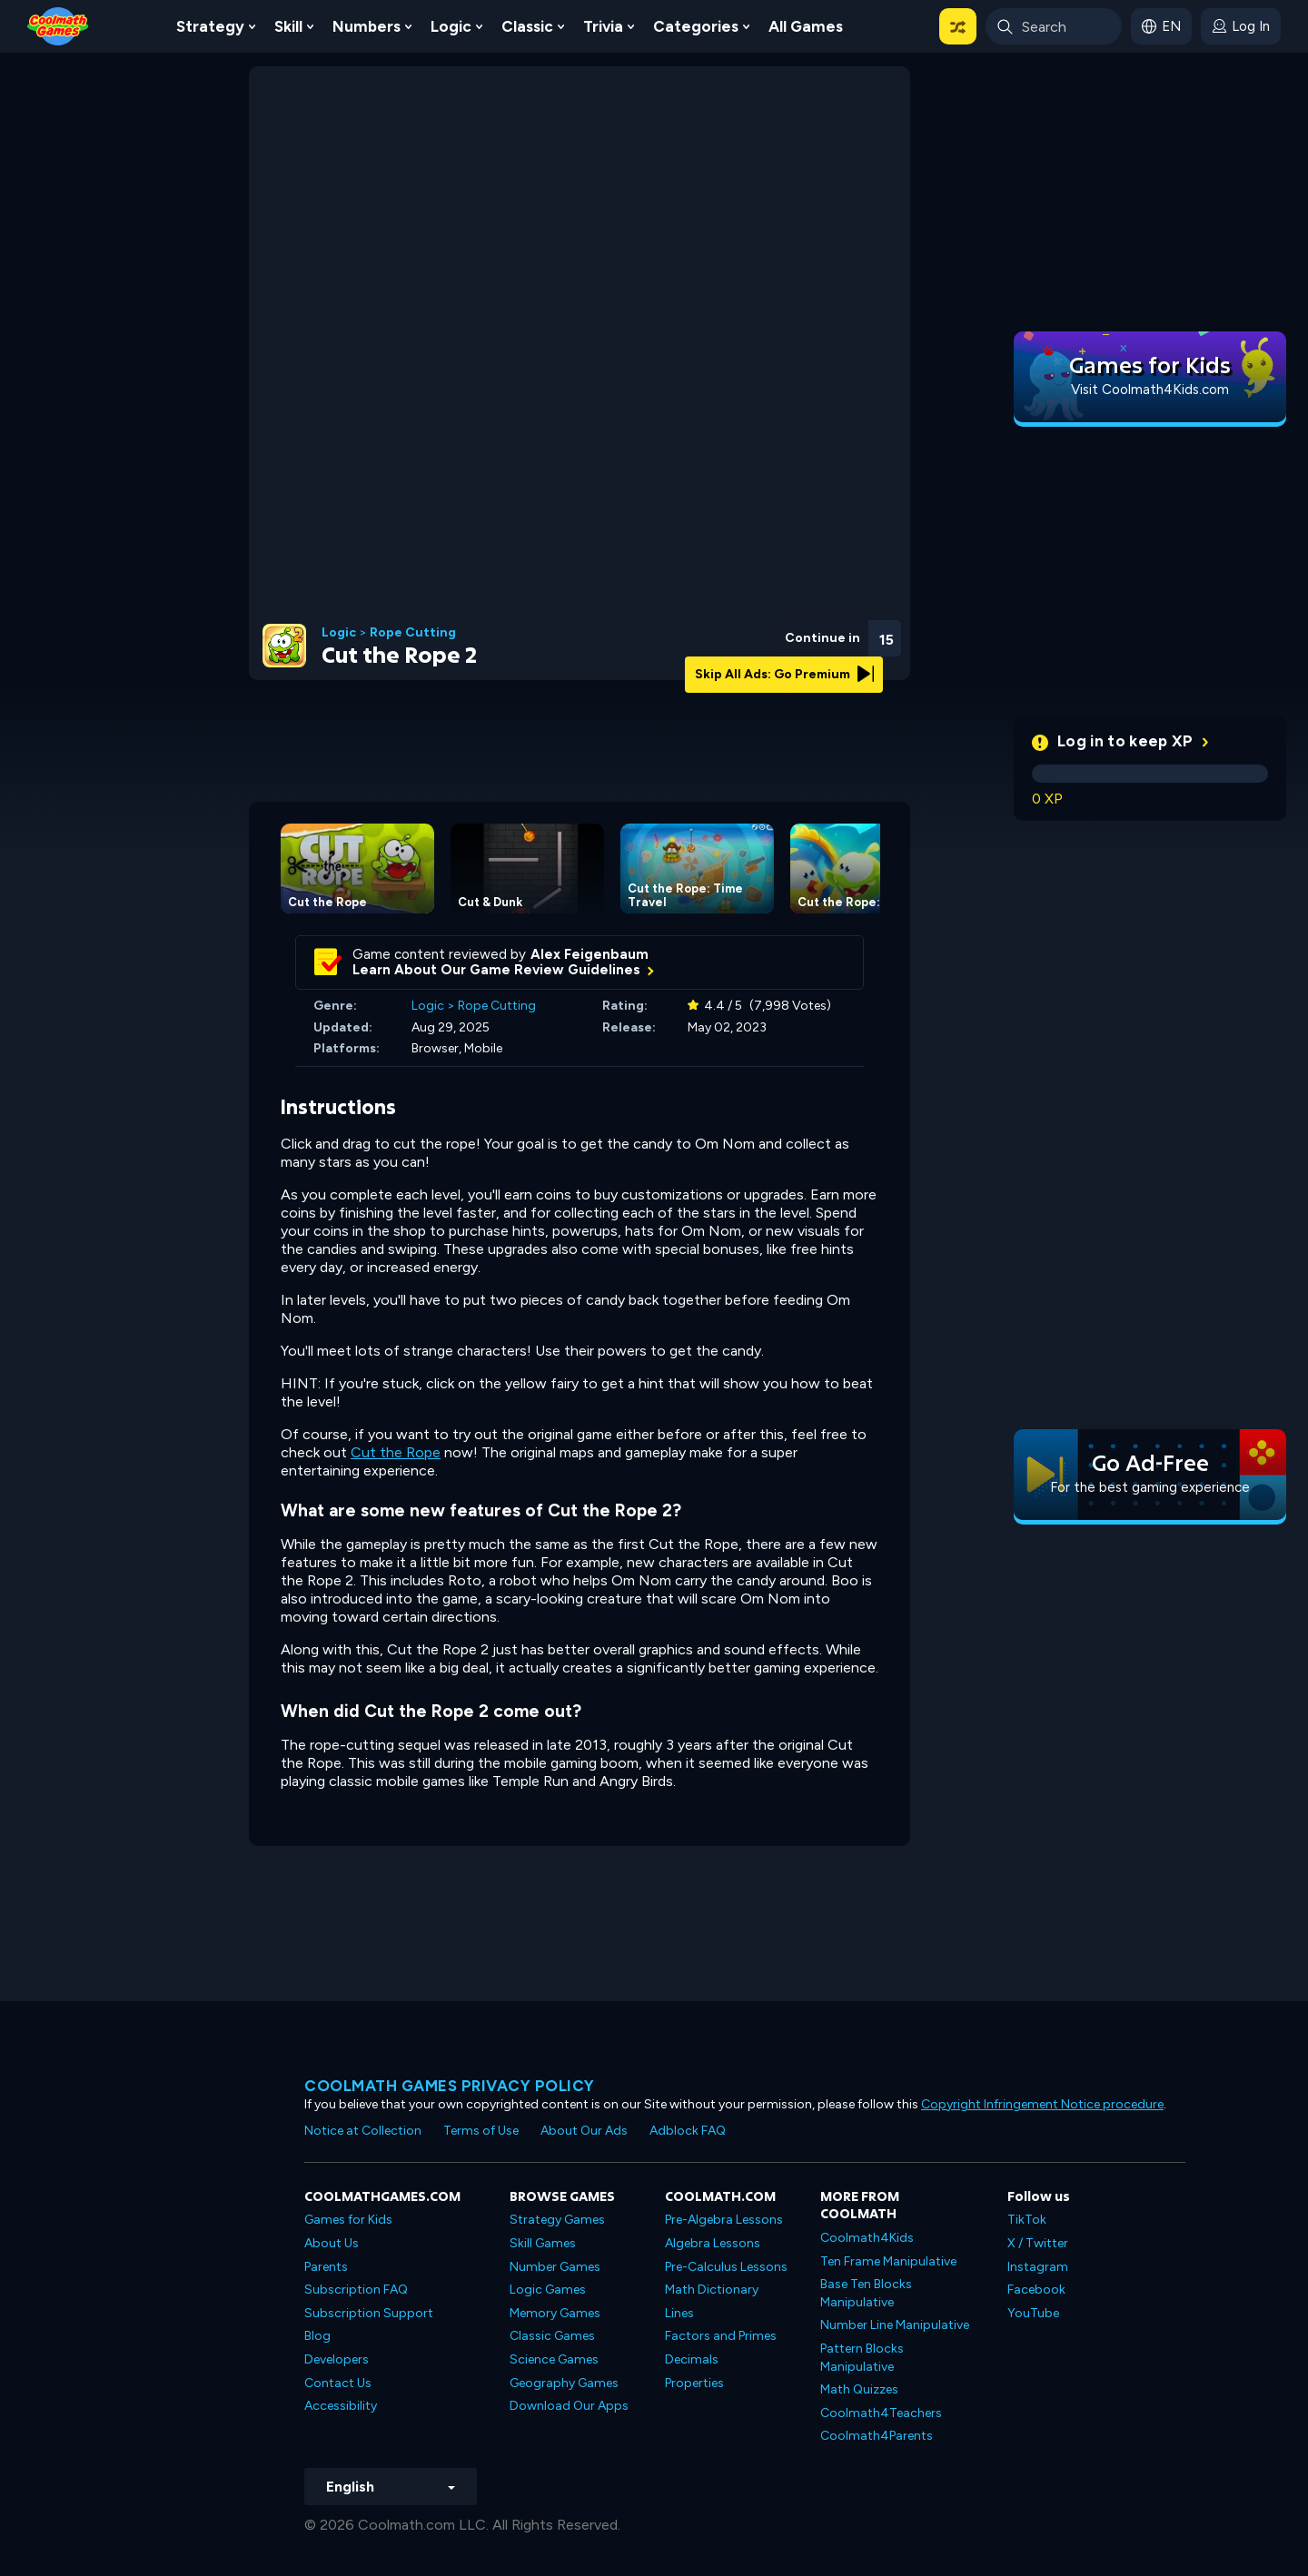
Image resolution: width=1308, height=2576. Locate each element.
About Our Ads (584, 2130)
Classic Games (552, 2336)
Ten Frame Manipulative (888, 2261)
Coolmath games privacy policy (449, 2086)
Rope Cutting (413, 633)
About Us (331, 2243)
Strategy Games (557, 2219)
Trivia (603, 26)
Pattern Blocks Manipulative (862, 2357)
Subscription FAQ (356, 2289)
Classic (527, 26)
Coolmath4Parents (876, 2435)
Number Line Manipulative (894, 2325)
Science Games (554, 2359)
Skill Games (543, 2243)
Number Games (555, 2267)
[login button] (1241, 26)
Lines (679, 2313)
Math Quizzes (859, 2389)
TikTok (1026, 2219)
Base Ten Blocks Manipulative (866, 2293)
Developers (336, 2359)
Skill (288, 26)
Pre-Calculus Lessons (726, 2267)
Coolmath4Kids (867, 2237)
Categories (695, 26)
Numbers (366, 26)
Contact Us (338, 2383)
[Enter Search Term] (1054, 26)
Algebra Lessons (712, 2243)
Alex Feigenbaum (589, 954)
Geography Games (564, 2383)
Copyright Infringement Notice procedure (1042, 2104)
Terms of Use (481, 2130)
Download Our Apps (569, 2405)
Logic (451, 26)
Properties (694, 2383)
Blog (317, 2336)
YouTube (1033, 2313)
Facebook (1036, 2289)
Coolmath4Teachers (881, 2413)
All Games (805, 26)
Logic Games (548, 2289)
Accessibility (340, 2405)
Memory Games (555, 2313)
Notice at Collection (362, 2130)
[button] (957, 26)
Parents (326, 2267)
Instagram (1037, 2267)
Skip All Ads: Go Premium (784, 674)
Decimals (691, 2359)
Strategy (210, 26)
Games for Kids (348, 2219)
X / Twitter (1037, 2243)
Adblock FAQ (687, 2130)
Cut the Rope (396, 1452)
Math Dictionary (711, 2289)
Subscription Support (368, 2313)
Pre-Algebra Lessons (724, 2219)
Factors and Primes (721, 2336)
